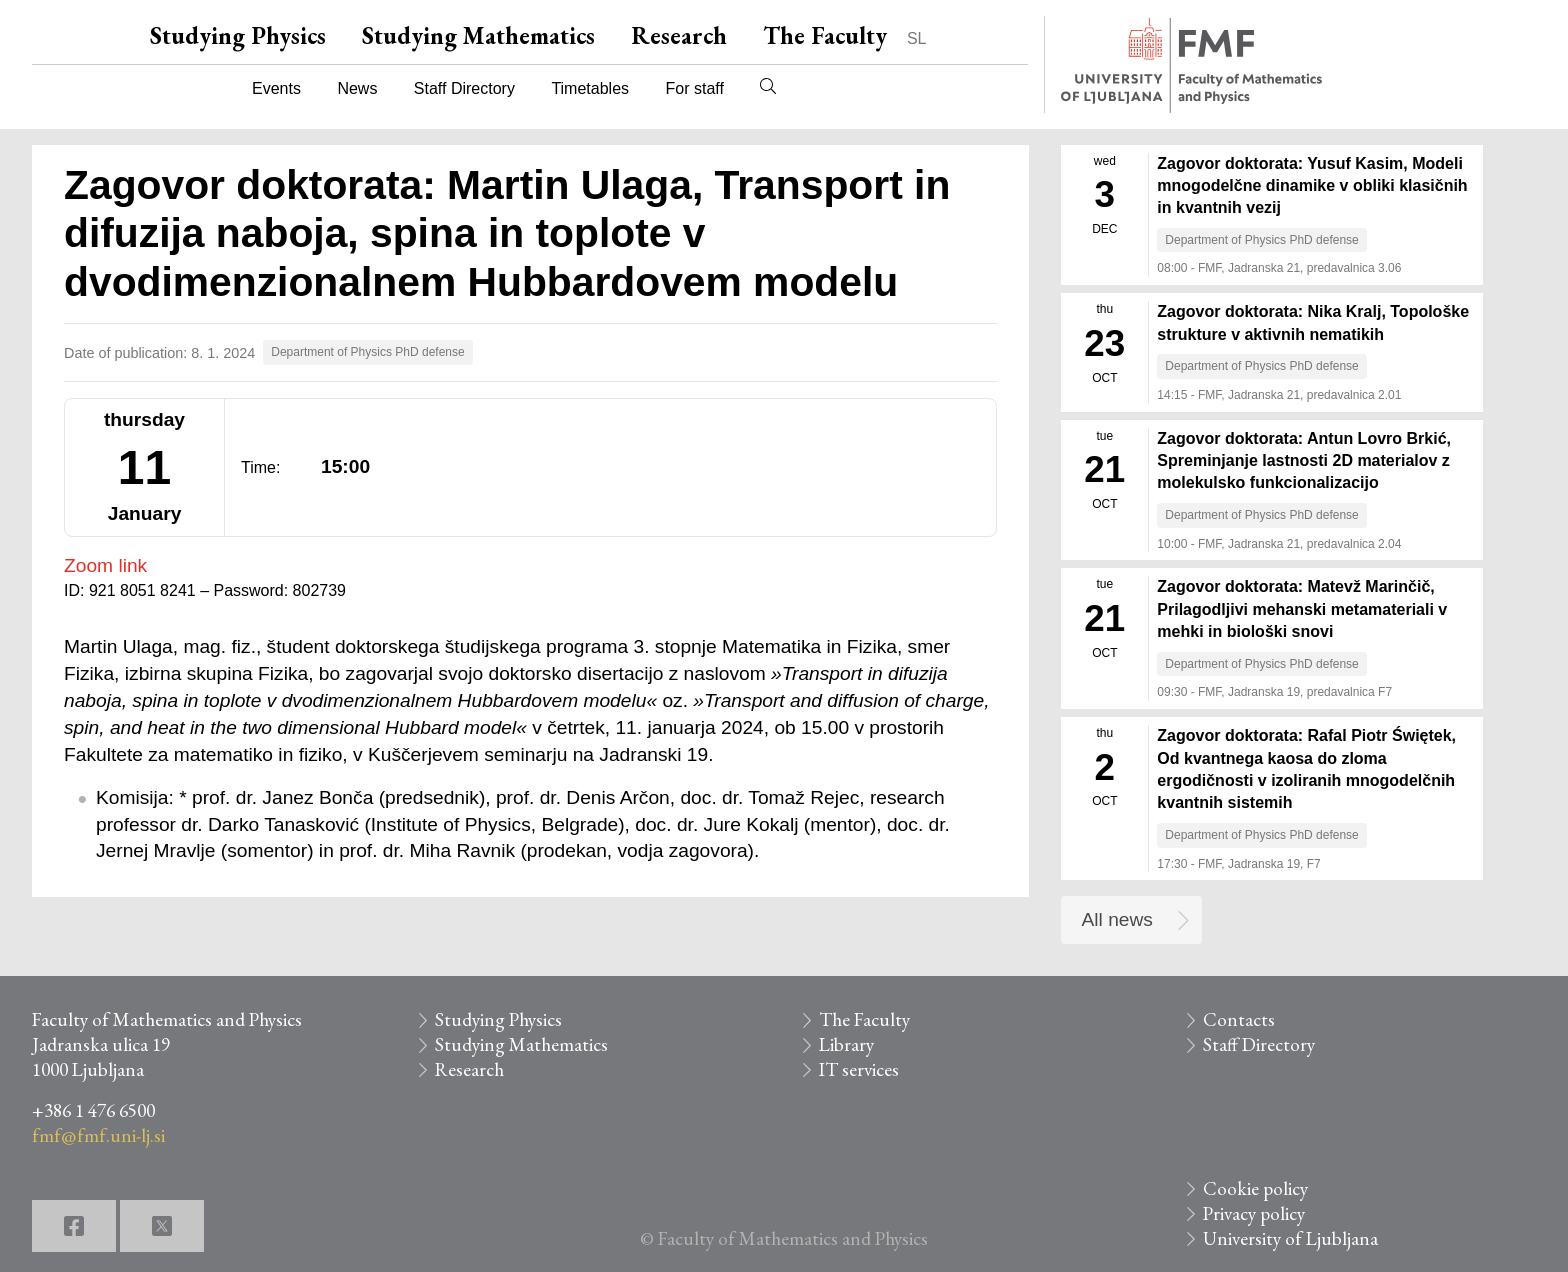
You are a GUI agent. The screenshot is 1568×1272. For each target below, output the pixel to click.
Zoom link (105, 565)
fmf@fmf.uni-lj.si (98, 1135)
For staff (694, 88)
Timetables (590, 88)
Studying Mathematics (478, 35)
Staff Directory (464, 88)
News (357, 88)
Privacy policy (1254, 1213)
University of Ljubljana (1290, 1238)
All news (1117, 919)
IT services (859, 1069)
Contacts (1239, 1019)
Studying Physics (238, 35)
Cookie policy (1255, 1188)
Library (846, 1044)
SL (917, 38)
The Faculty (825, 35)
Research (679, 35)
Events (276, 88)
